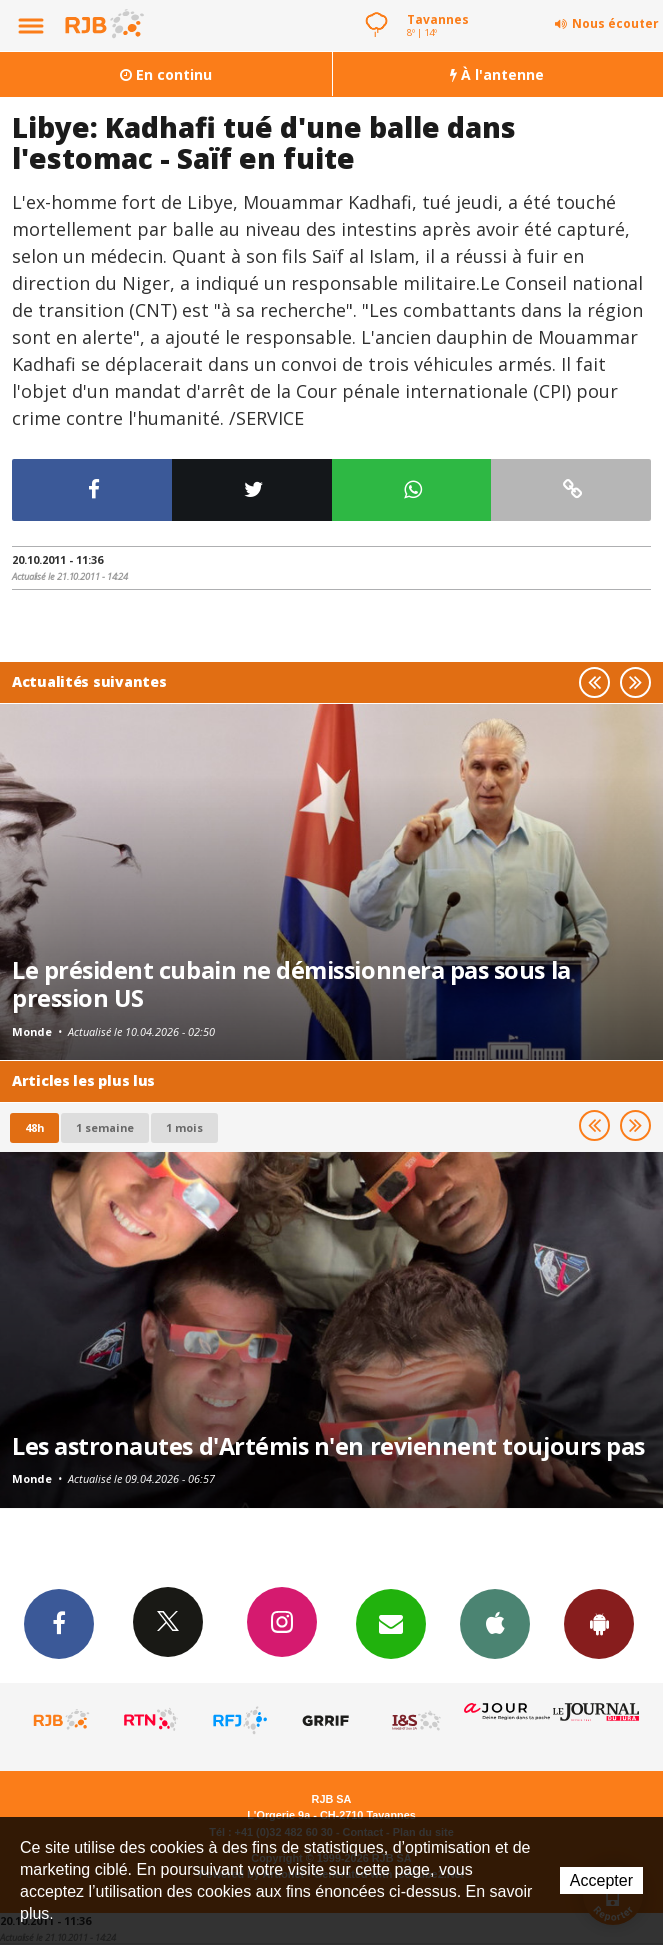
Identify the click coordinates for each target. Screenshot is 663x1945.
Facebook (59, 1623)
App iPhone (495, 1623)
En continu (166, 74)
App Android (599, 1623)
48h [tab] (34, 1127)
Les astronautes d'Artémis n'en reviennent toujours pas (328, 1446)
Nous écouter (615, 23)
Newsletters (391, 1623)
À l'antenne (497, 74)
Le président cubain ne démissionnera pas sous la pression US (291, 984)
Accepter (601, 1880)
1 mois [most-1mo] (184, 1127)
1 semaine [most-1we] (105, 1127)
